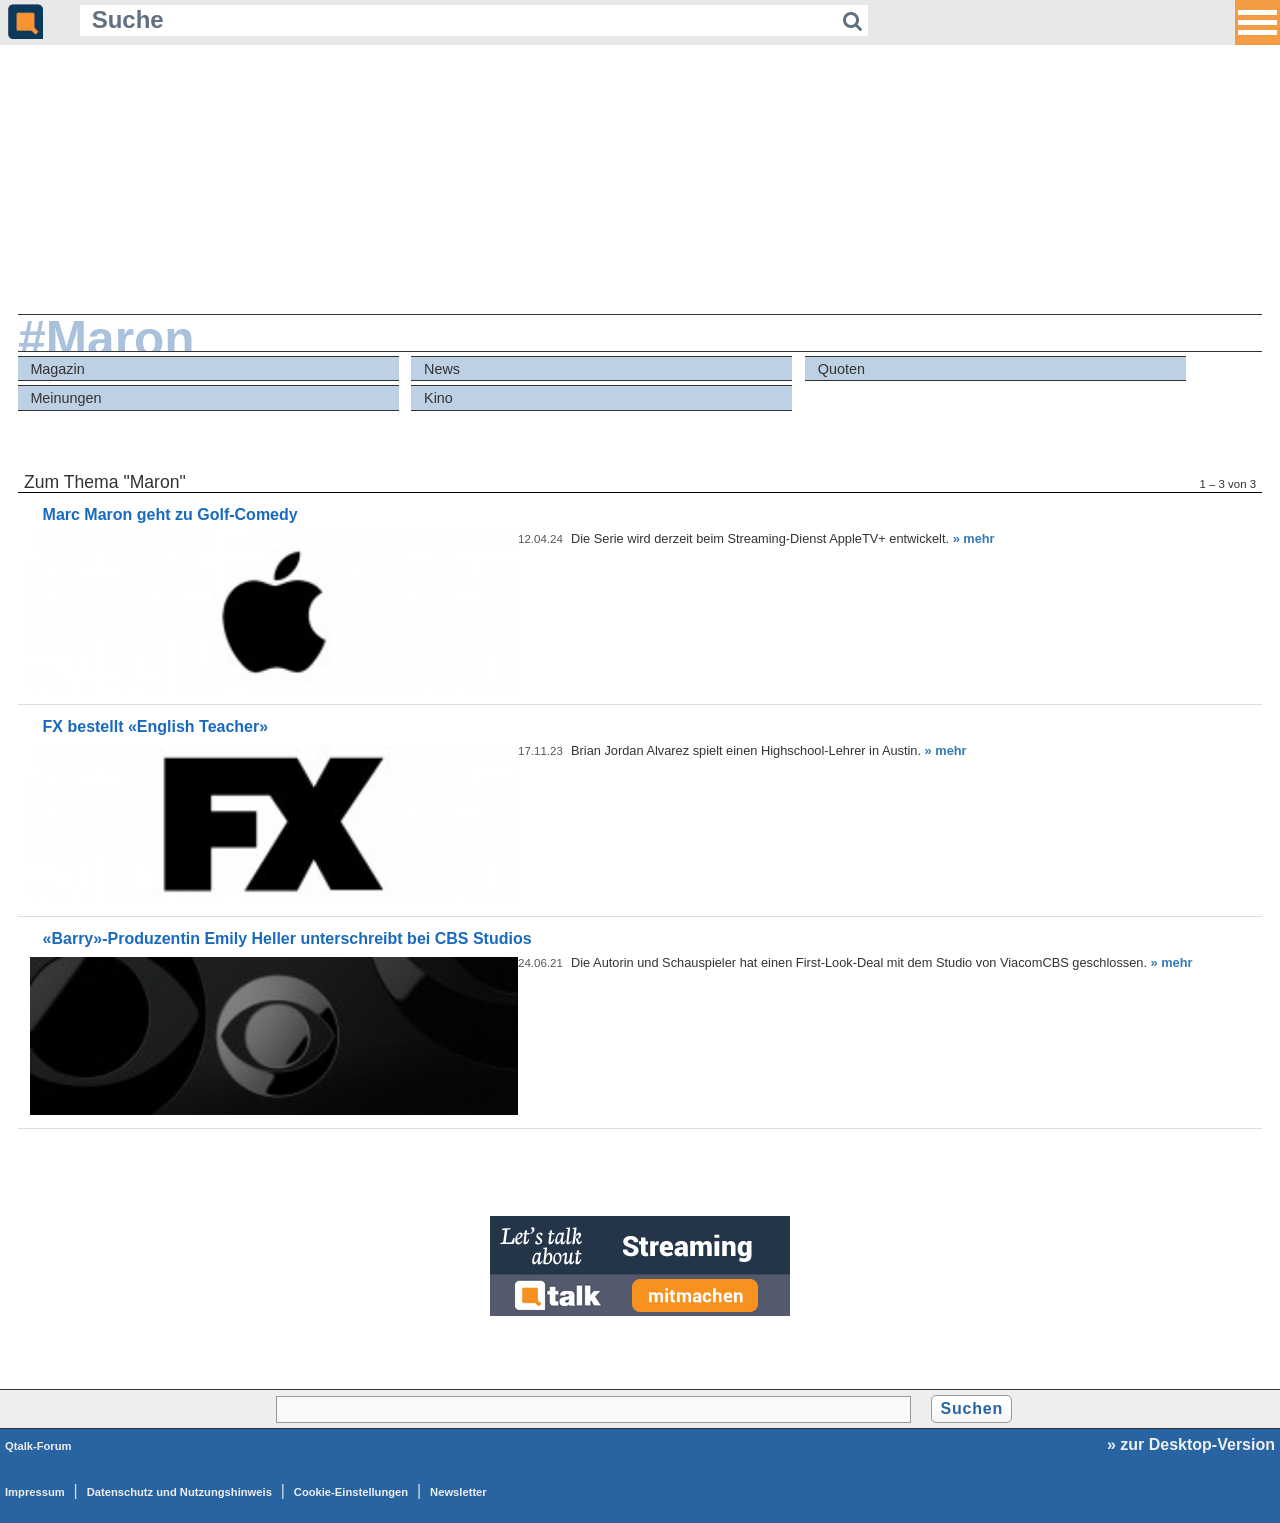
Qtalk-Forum (38, 1446)
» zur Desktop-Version (1191, 1444)
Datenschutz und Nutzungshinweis (179, 1492)
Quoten (841, 369)
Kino (438, 398)
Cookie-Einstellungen (351, 1492)
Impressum (35, 1492)
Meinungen (65, 398)
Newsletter (458, 1492)
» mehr (974, 538)
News (442, 369)
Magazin (57, 369)
